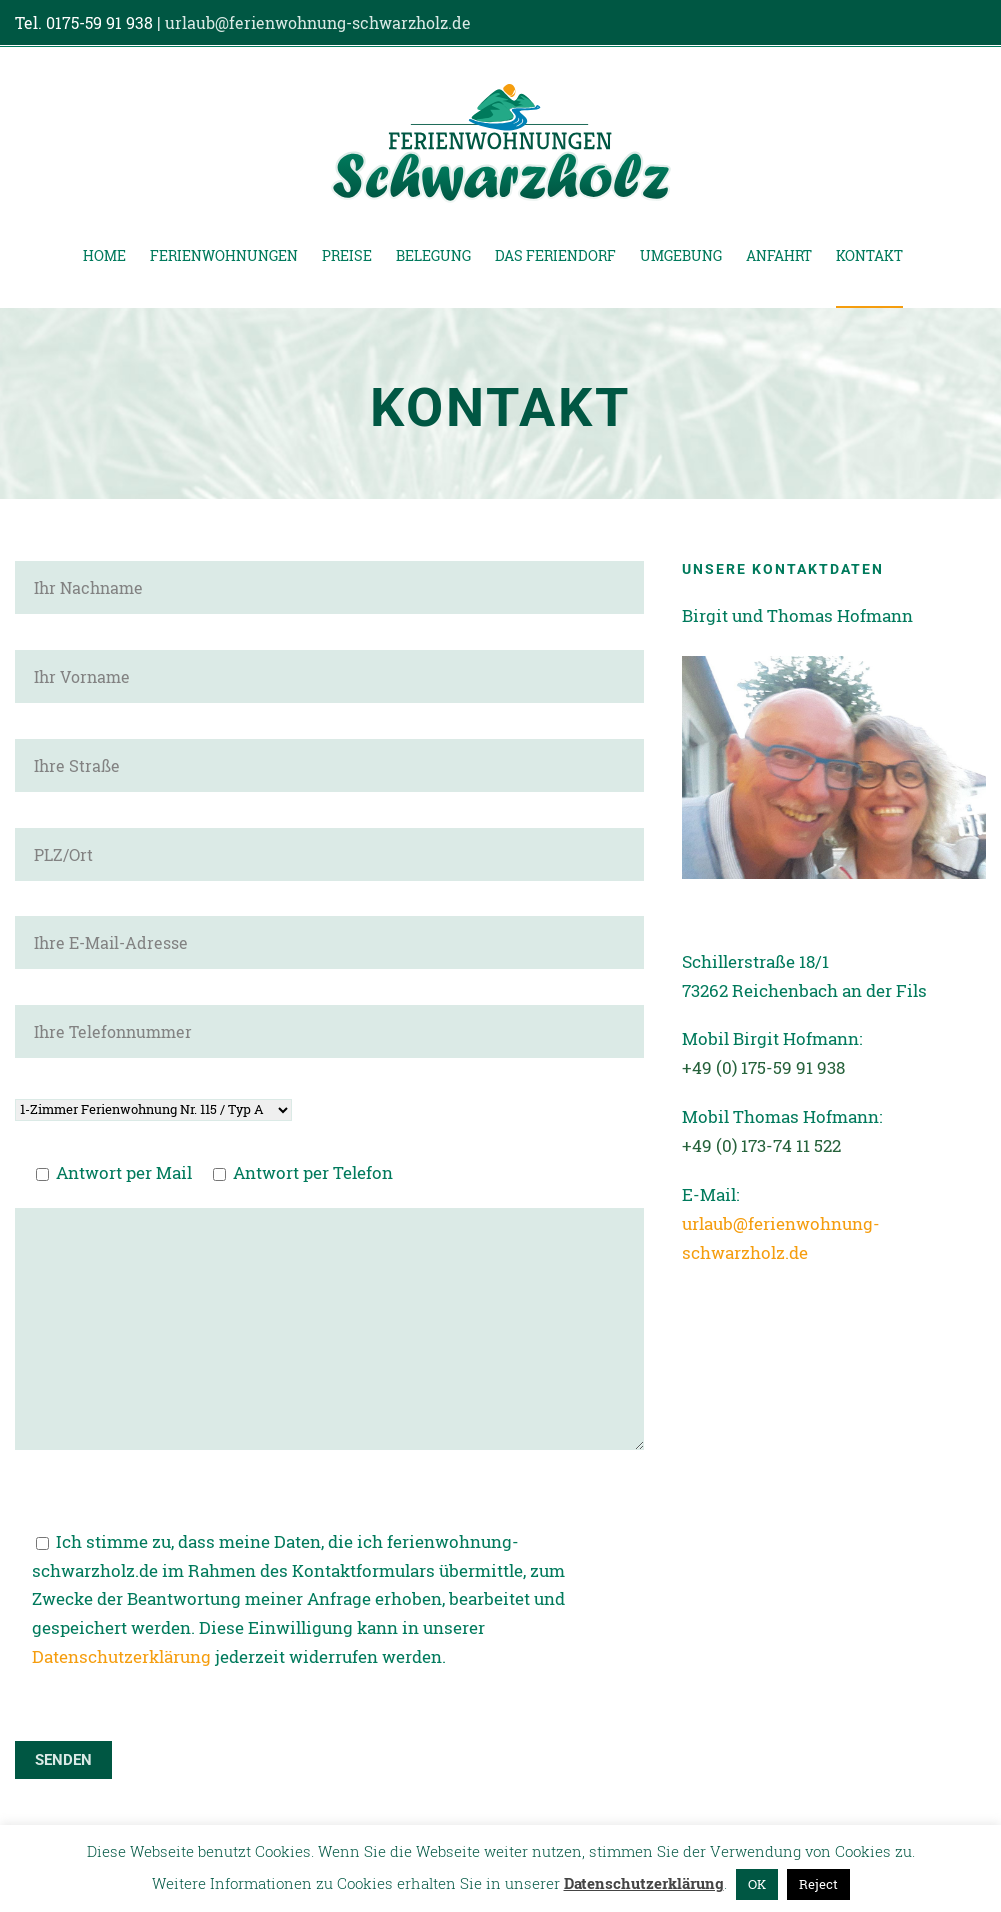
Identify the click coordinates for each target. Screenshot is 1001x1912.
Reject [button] (818, 1884)
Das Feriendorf (555, 255)
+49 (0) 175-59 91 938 (763, 1067)
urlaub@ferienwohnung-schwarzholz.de (318, 22)
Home (104, 255)
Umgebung (681, 255)
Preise (347, 255)
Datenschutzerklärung (121, 1656)
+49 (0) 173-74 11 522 (761, 1145)
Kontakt (869, 255)
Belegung (433, 255)
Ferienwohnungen (224, 255)
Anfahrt (779, 255)
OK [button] (757, 1884)
